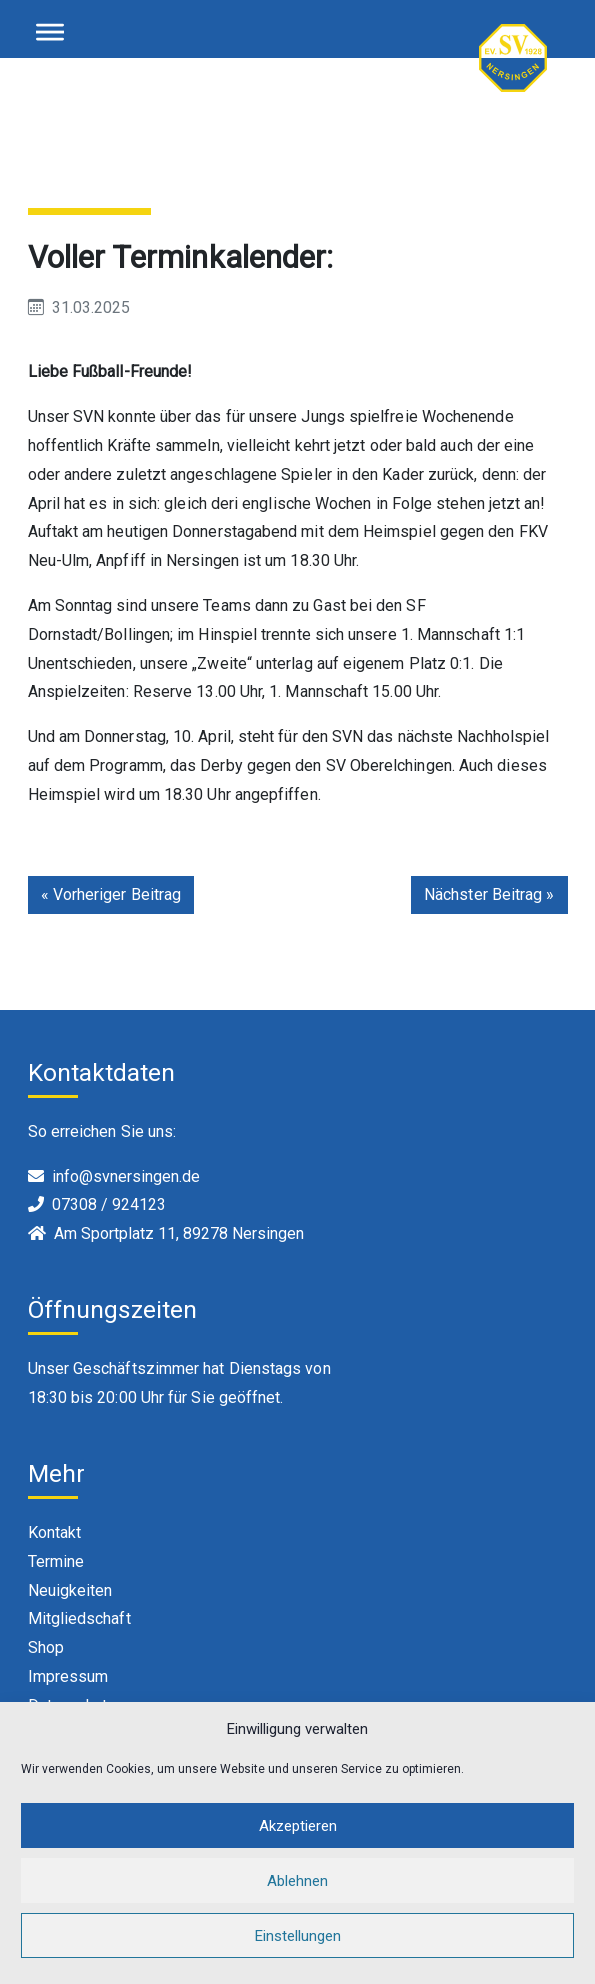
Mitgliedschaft (79, 1618)
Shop (46, 1647)
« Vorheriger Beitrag (111, 894)
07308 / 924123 (109, 1204)
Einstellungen (298, 1956)
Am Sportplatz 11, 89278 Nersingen (179, 1233)
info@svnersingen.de (126, 1176)
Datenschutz (72, 1705)
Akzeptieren (298, 1846)
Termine (56, 1561)
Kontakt (55, 1532)
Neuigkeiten (70, 1590)
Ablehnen (297, 1901)
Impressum (68, 1676)
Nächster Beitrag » (489, 894)
